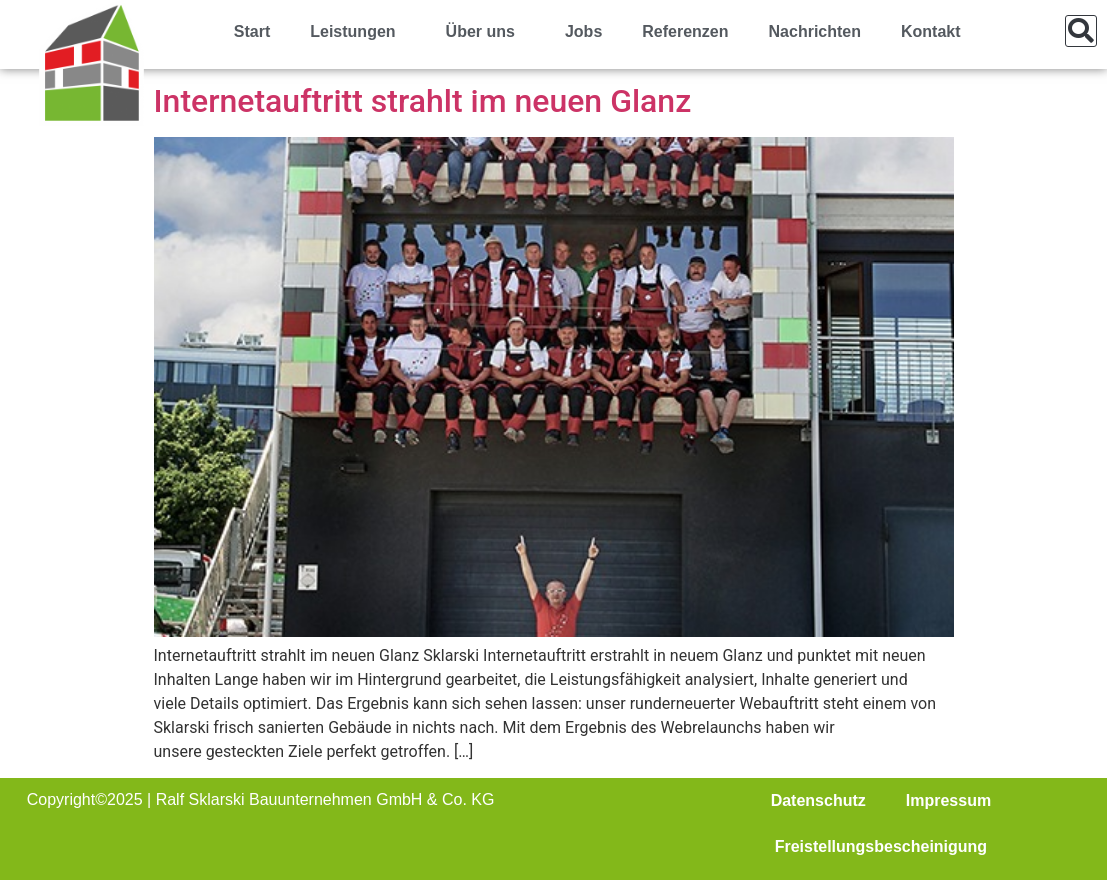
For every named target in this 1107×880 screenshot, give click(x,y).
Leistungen (357, 32)
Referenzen (685, 31)
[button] (1081, 31)
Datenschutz (818, 800)
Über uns (485, 32)
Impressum (948, 800)
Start (252, 31)
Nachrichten (815, 31)
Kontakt (931, 31)
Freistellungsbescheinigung (881, 846)
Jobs (583, 31)
